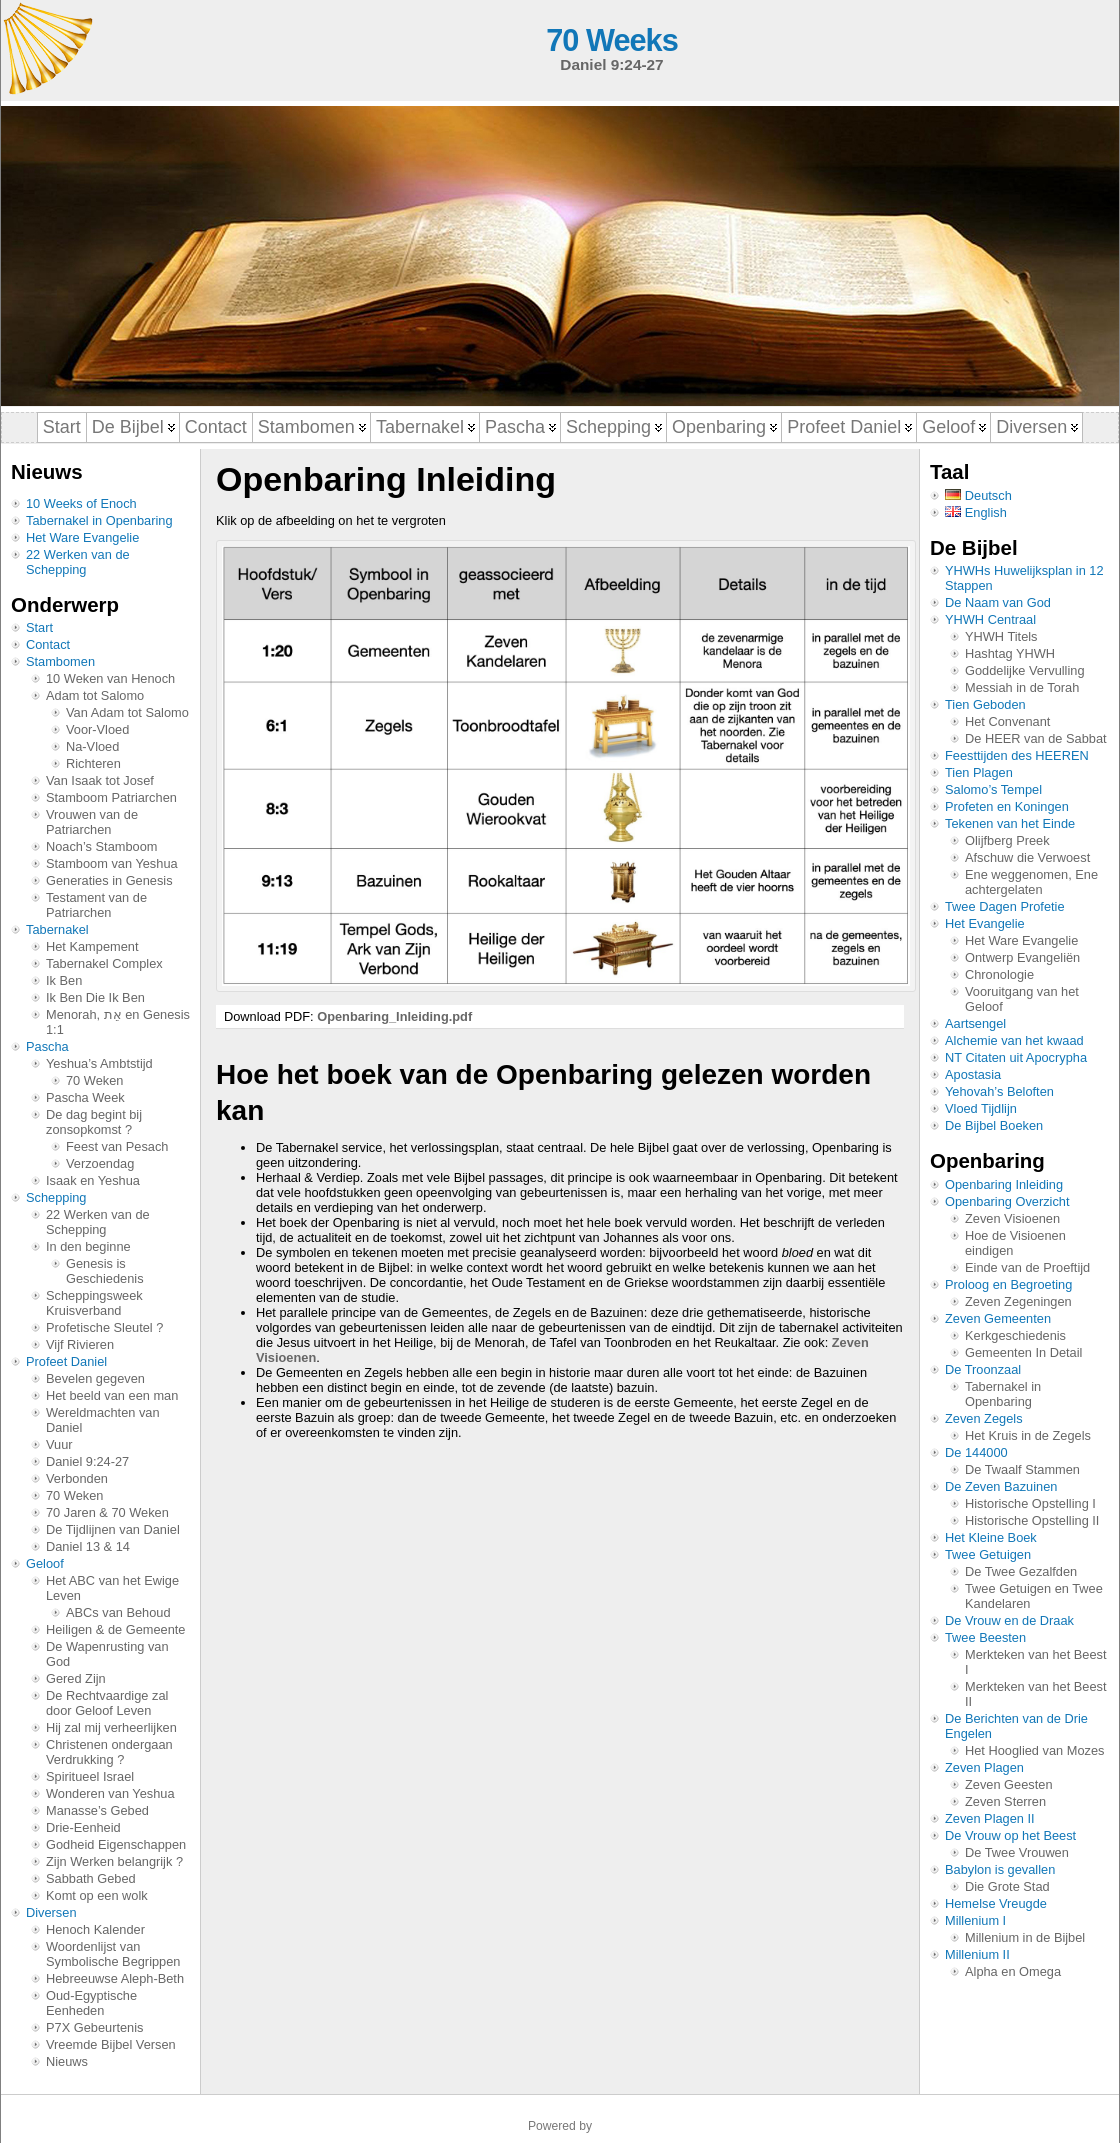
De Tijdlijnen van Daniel (113, 1529)
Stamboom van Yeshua (112, 863)
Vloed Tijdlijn (981, 1108)
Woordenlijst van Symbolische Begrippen (113, 1954)
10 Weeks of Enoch (81, 503)
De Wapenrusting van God (107, 1654)
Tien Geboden (985, 704)
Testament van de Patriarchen (96, 905)
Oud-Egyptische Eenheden (91, 2003)
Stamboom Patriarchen (111, 797)
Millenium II (977, 1954)
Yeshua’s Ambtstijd (99, 1063)
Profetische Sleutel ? (104, 1327)
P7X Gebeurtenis (94, 2027)
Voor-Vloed (97, 729)
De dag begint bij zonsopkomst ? (94, 1122)
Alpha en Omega (1013, 1971)
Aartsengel (975, 1023)
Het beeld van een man (112, 1395)
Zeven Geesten (1009, 1784)
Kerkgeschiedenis (1015, 1335)
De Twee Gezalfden (1021, 1571)
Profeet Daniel (66, 1361)
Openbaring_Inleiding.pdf (394, 1016)
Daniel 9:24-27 (87, 1461)
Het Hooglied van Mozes (1034, 1750)
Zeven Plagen (984, 1767)
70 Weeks (611, 40)
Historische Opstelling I (1030, 1503)
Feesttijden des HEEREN (1017, 755)
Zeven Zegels (984, 1418)
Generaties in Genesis (109, 880)
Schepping (56, 1197)
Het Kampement (92, 946)
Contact (48, 644)
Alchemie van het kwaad (1014, 1040)
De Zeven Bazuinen (1001, 1486)
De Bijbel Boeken (994, 1125)
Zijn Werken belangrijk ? (114, 1861)
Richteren (93, 763)
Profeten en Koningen (1007, 806)
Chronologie (999, 974)
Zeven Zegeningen (1018, 1301)
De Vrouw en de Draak (1009, 1620)
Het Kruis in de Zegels (1028, 1435)
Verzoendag (100, 1163)
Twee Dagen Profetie (1005, 906)
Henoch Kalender (95, 1929)
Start (39, 627)
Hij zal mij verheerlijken (111, 1727)
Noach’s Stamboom (101, 846)
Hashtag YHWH (1010, 653)
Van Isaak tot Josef (100, 780)
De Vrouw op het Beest (1010, 1835)
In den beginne (88, 1246)
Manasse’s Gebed (97, 1810)
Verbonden (77, 1478)
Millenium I (975, 1920)
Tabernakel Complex (104, 963)
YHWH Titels (1001, 636)
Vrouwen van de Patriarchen (92, 822)
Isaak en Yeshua (93, 1180)
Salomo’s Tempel (993, 789)
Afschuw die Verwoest (1027, 857)
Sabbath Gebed (91, 1878)
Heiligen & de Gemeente (115, 1629)
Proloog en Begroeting (1008, 1284)
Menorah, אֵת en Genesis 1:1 (118, 1022)
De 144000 (976, 1452)
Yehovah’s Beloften (999, 1091)
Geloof (45, 1563)
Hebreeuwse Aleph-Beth (115, 1978)
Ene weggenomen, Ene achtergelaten (1031, 882)
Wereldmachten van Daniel (103, 1420)
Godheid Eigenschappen (116, 1844)
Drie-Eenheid (83, 1827)
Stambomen (60, 661)
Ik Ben (64, 980)
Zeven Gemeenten (998, 1318)
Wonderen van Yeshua (110, 1793)
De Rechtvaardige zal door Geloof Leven (107, 1703)
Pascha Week (85, 1097)
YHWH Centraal (990, 619)
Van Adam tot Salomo (127, 712)
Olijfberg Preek (1007, 840)
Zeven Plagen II (990, 1818)
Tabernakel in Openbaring (99, 520)
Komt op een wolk (97, 1895)
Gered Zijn (76, 1678)
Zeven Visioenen (1012, 1218)
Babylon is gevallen (1000, 1869)
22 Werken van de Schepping (78, 562)
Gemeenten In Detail (1023, 1352)
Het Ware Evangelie (82, 537)
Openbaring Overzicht (1007, 1201)
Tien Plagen (979, 772)
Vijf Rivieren (80, 1344)
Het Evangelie (985, 923)
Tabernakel (57, 929)
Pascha (47, 1046)
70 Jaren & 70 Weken (107, 1512)
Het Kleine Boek (991, 1537)
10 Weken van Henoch (110, 678)
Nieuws (67, 2061)
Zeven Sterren (1005, 1801)
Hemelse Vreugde (996, 1903)
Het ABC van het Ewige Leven (112, 1588)
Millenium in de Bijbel (1025, 1937)
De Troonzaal (983, 1369)
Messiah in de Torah (1022, 687)
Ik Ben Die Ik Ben (95, 997)
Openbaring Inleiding (1004, 1184)
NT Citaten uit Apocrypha (1016, 1057)
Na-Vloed (92, 746)
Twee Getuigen (988, 1554)
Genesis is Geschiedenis (105, 1271)
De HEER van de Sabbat (1036, 738)
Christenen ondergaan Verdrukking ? (109, 1752)
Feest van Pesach (117, 1146)
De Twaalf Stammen (1022, 1469)
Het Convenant (1007, 721)
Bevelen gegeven (95, 1378)
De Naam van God (998, 602)
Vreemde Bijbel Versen (111, 2044)
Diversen (51, 1912)
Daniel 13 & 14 (88, 1546)
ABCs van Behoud (118, 1612)
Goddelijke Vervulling (1025, 670)
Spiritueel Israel (90, 1776)
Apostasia (973, 1074)
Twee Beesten (985, 1637)
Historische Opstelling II (1032, 1520)
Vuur (59, 1444)
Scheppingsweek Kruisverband (94, 1303)
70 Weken (94, 1080)
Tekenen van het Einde (1010, 823)
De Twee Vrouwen (1017, 1852)
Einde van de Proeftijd (1027, 1267)
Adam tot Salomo (95, 695)
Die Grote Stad (1007, 1886)
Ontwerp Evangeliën (1022, 957)
